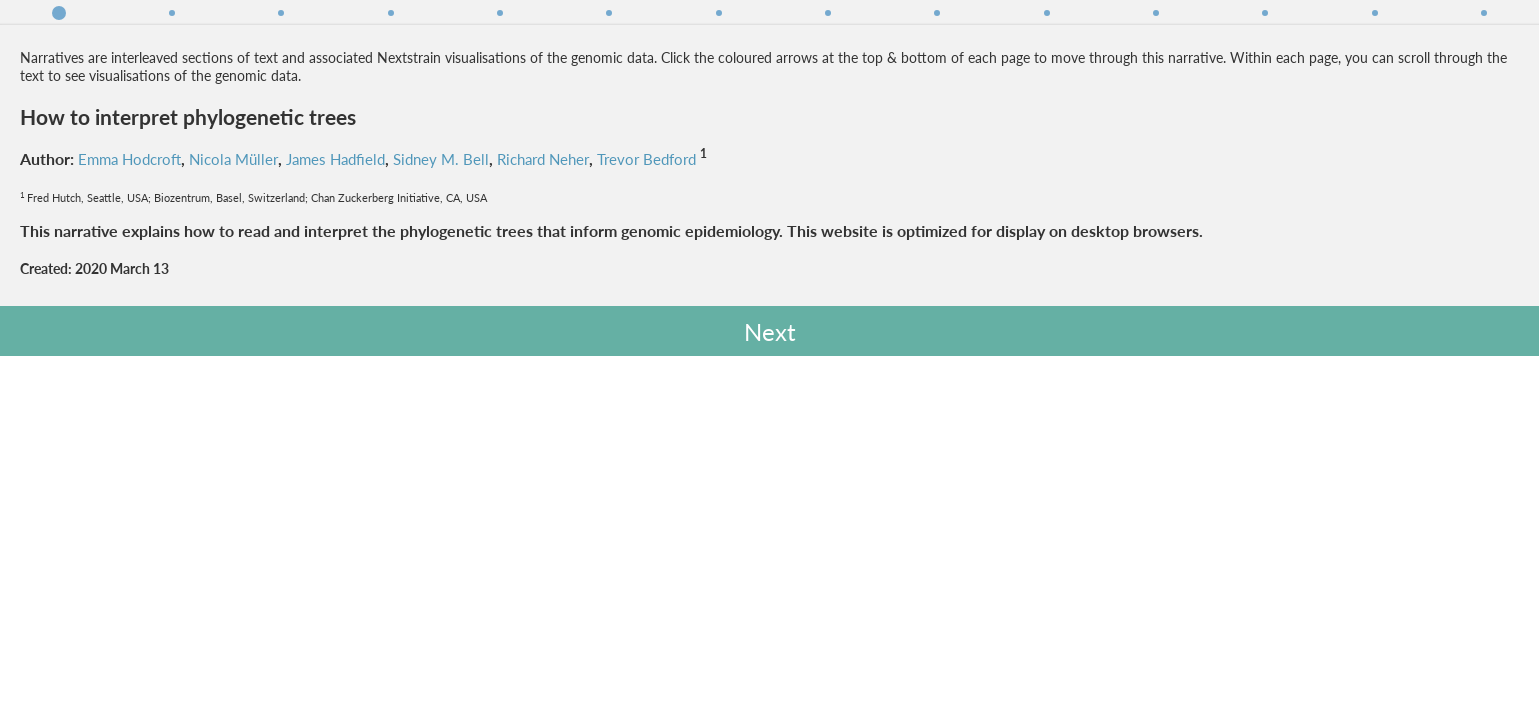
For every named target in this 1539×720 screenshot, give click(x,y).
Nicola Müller (246, 230)
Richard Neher (127, 252)
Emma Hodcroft (135, 230)
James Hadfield (355, 230)
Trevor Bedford (238, 252)
